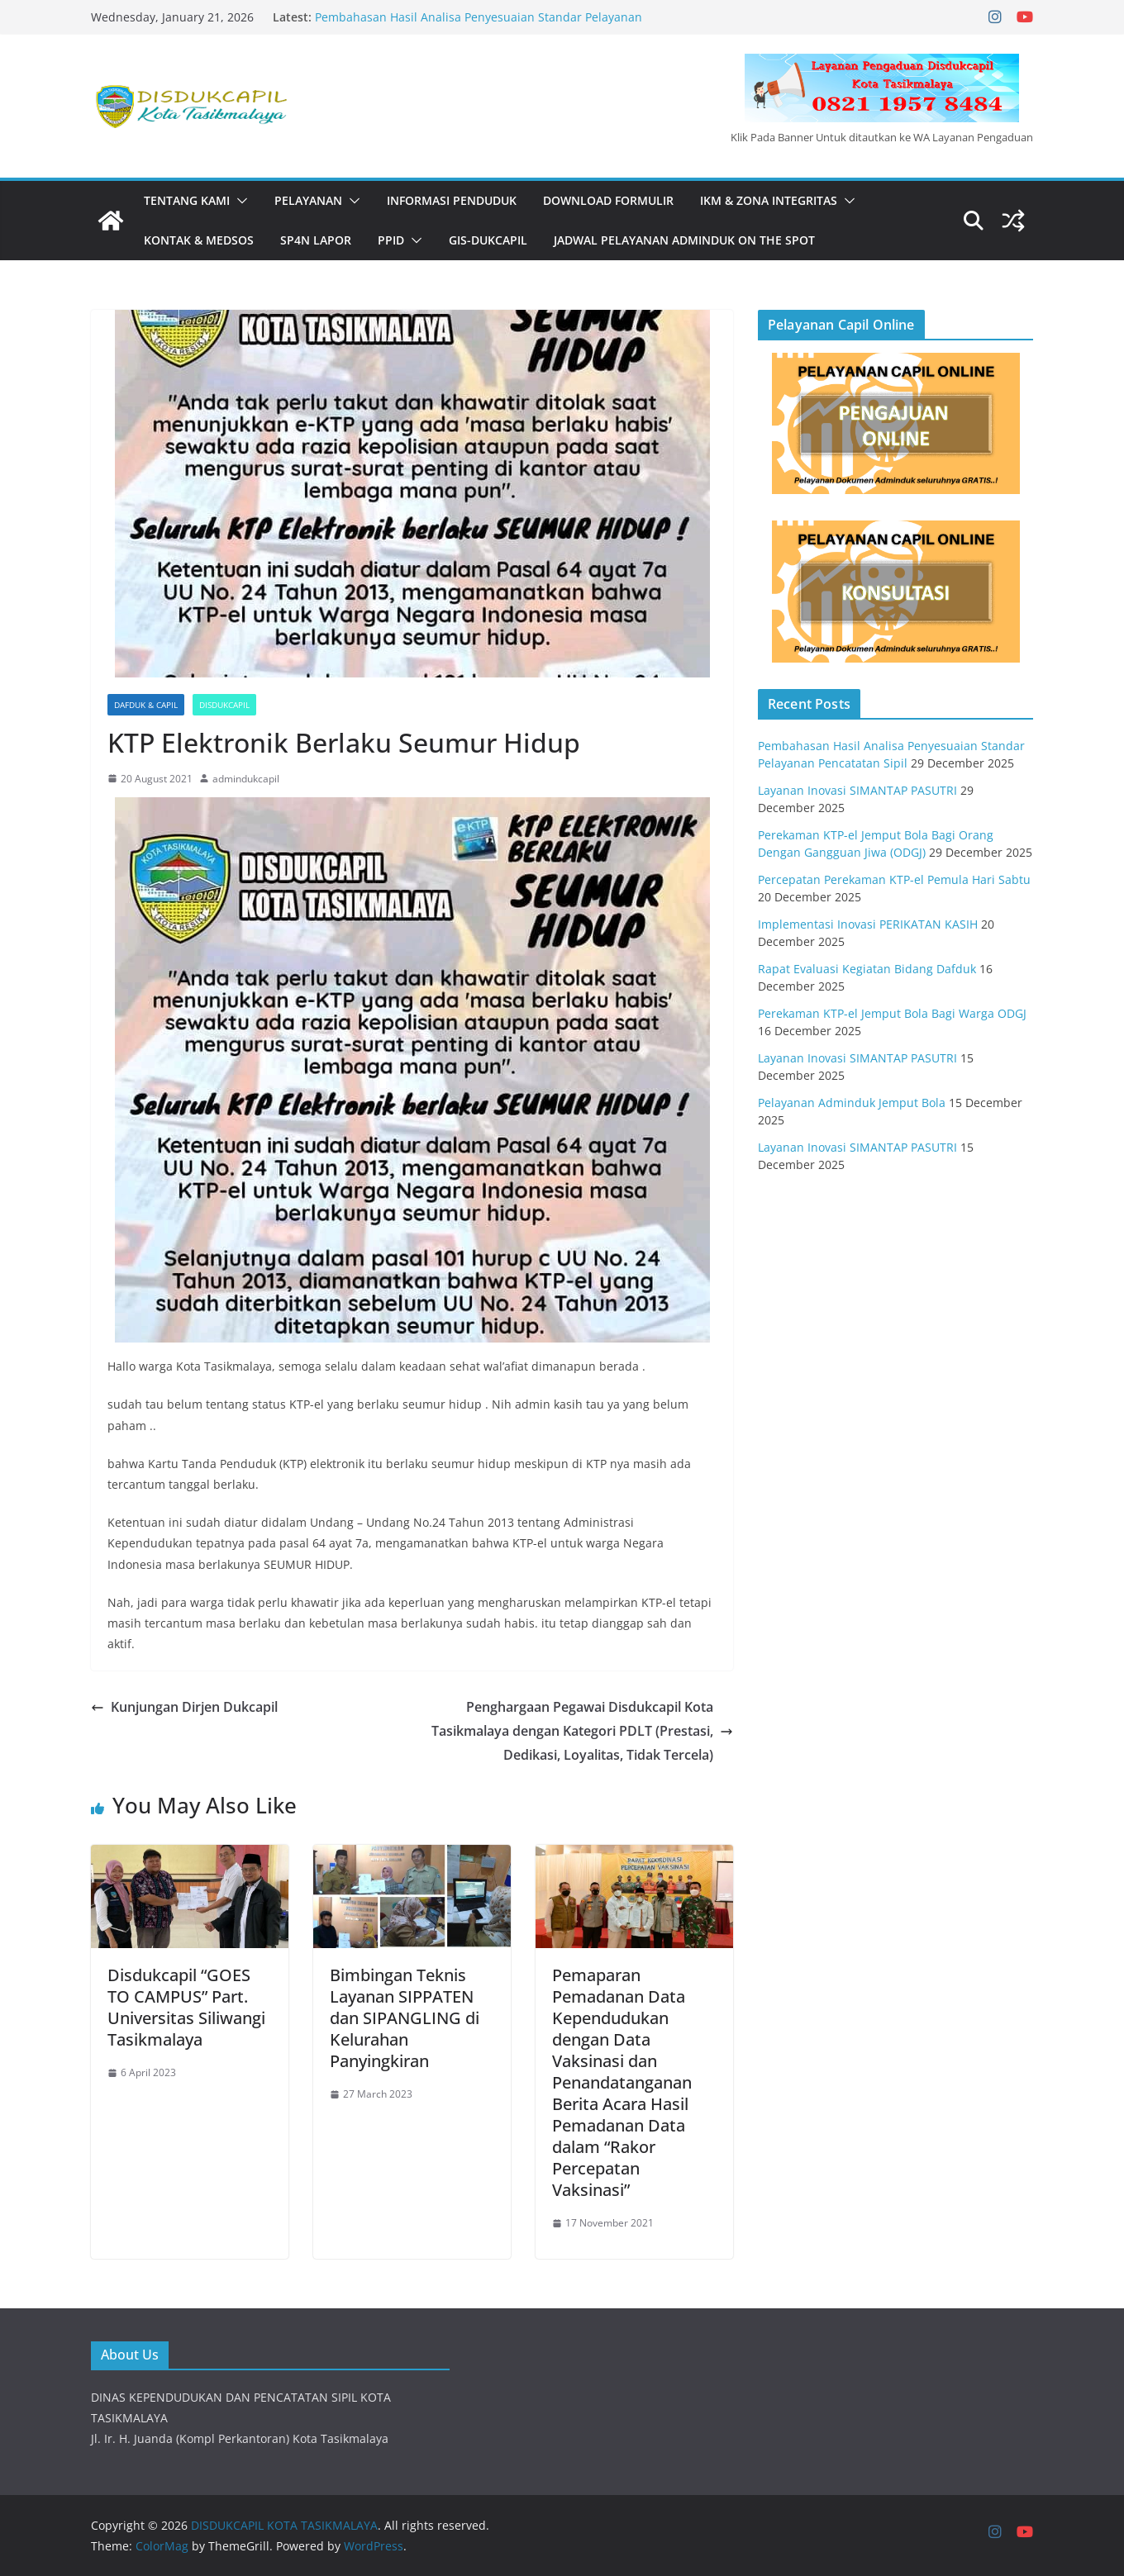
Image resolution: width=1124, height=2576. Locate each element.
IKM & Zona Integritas (768, 200)
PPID (391, 240)
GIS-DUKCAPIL (488, 240)
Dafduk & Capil (146, 705)
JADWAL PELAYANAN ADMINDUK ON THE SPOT (684, 240)
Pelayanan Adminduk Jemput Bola (851, 1102)
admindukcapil (245, 779)
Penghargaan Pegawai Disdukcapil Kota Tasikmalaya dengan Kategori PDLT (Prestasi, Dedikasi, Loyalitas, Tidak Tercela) (582, 1731)
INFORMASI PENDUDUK (452, 200)
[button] (239, 200)
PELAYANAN (308, 200)
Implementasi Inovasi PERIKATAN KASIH (868, 924)
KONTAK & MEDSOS (199, 240)
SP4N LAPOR (315, 240)
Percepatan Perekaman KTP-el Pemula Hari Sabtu (894, 879)
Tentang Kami (187, 200)
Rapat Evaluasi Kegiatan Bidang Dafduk (867, 969)
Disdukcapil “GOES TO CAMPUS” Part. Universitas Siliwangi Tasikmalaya (186, 2007)
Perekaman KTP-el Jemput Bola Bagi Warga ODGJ (892, 1013)
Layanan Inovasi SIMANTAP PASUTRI (857, 790)
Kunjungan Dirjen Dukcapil (184, 1707)
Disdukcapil (224, 705)
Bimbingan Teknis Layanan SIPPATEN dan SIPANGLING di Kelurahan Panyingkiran (404, 2018)
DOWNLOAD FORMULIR (608, 200)
